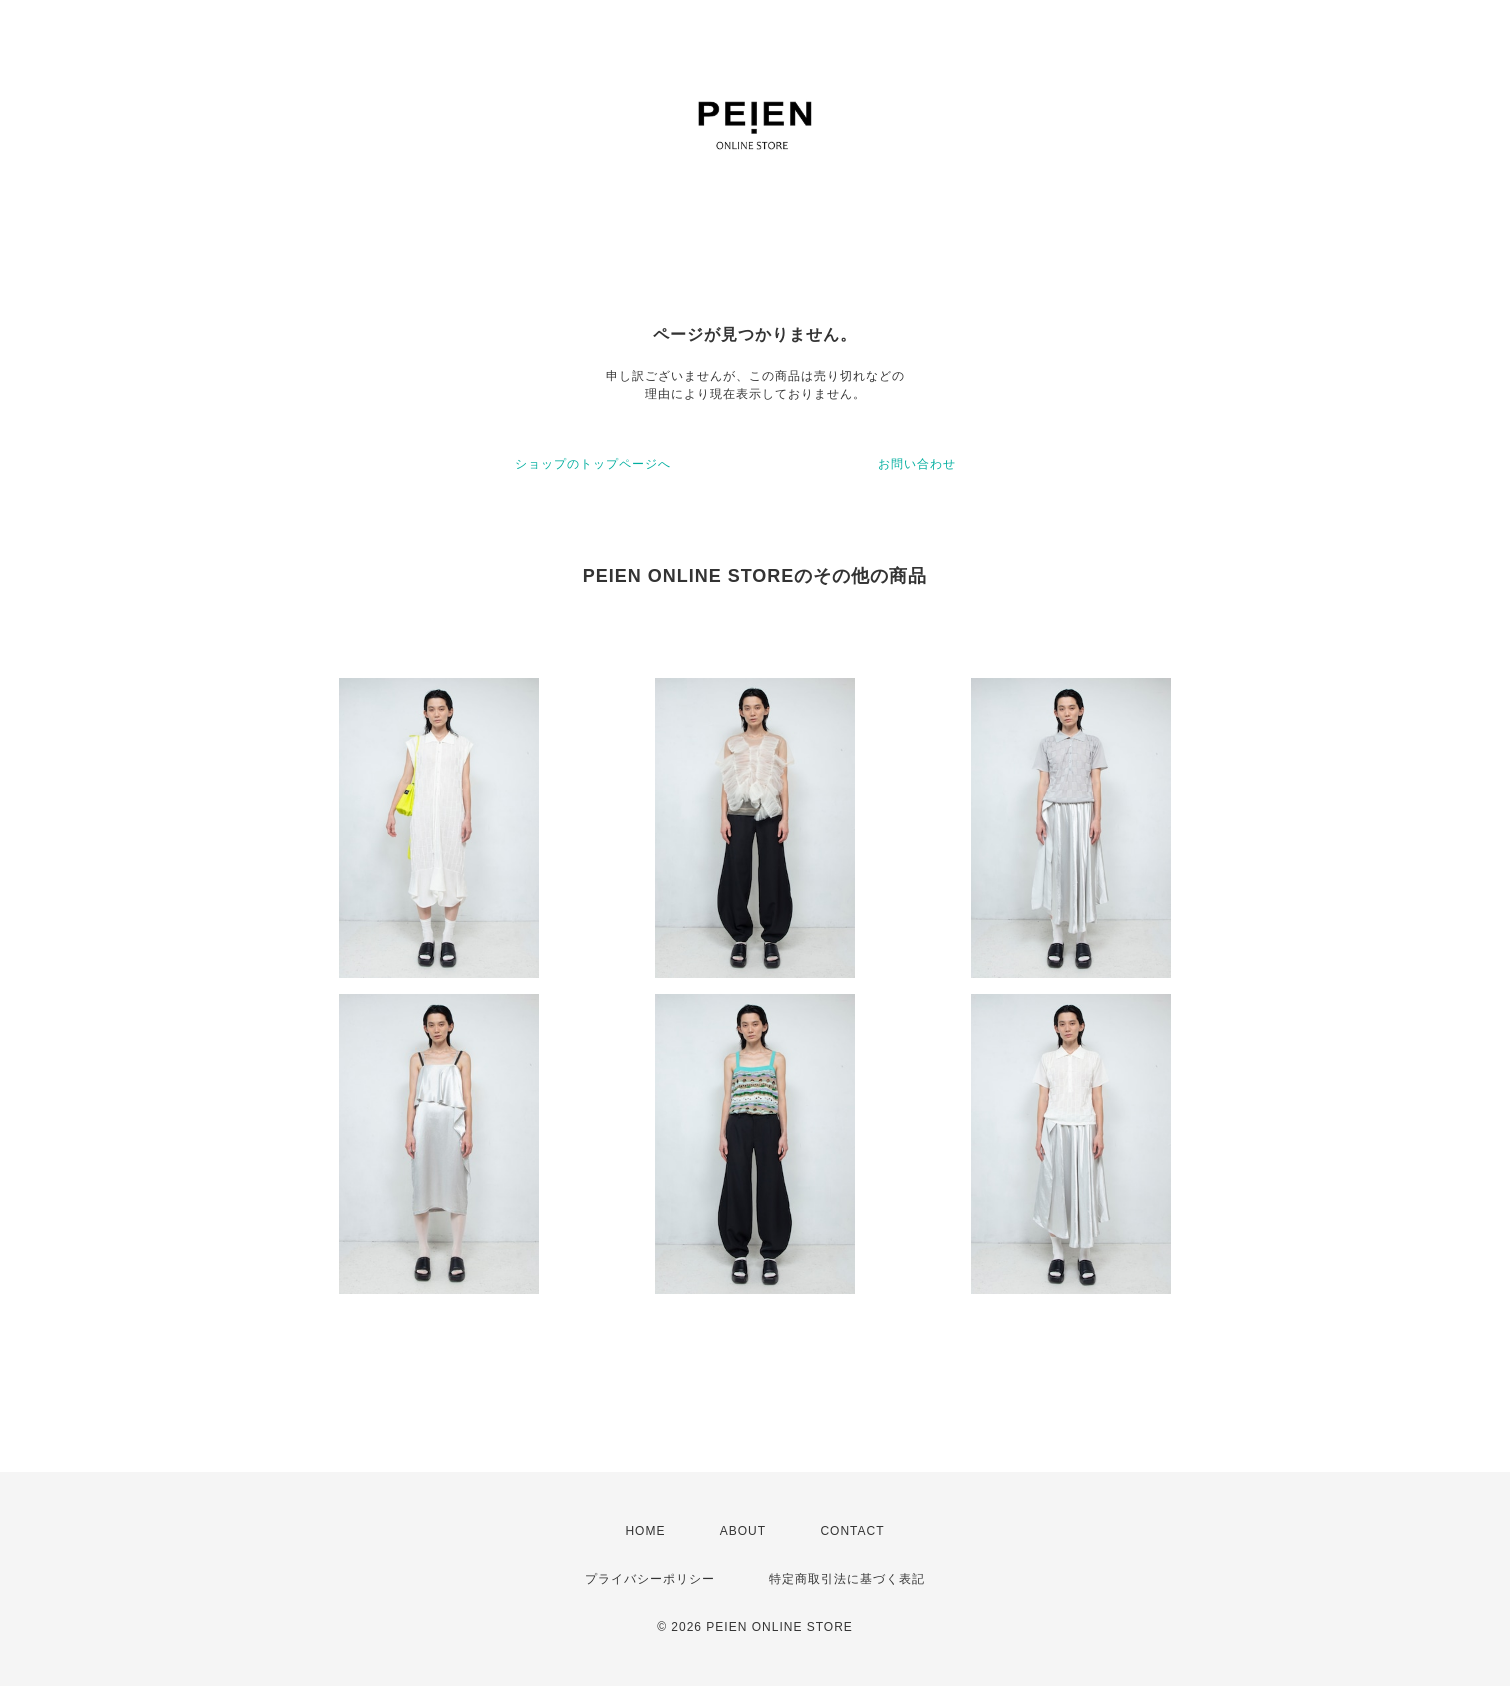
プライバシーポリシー (650, 1579)
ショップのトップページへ (593, 464)
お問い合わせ (917, 464)
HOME (645, 1531)
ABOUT (743, 1531)
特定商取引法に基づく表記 (847, 1579)
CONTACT (852, 1531)
